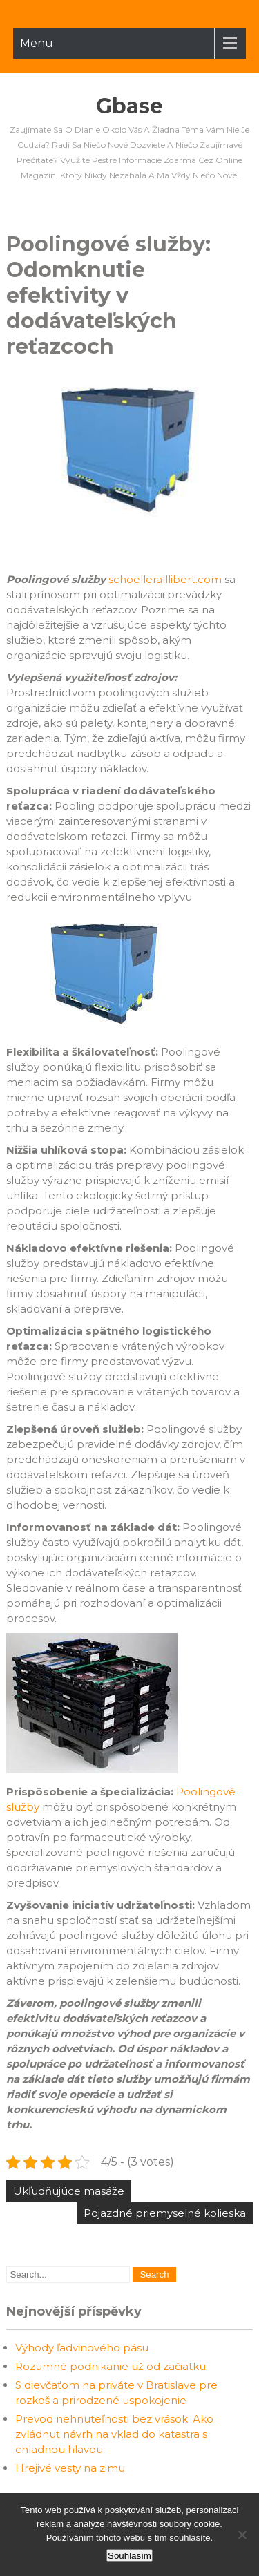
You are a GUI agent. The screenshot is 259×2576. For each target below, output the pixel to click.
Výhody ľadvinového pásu (81, 2347)
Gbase (129, 106)
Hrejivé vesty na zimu (70, 2467)
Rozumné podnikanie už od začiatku (110, 2366)
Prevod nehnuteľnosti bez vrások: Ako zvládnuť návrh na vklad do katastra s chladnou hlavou (114, 2434)
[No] (242, 2534)
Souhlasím (129, 2555)
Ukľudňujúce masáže (68, 2190)
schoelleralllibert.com (165, 579)
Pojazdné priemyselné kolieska (165, 2213)
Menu (36, 43)
